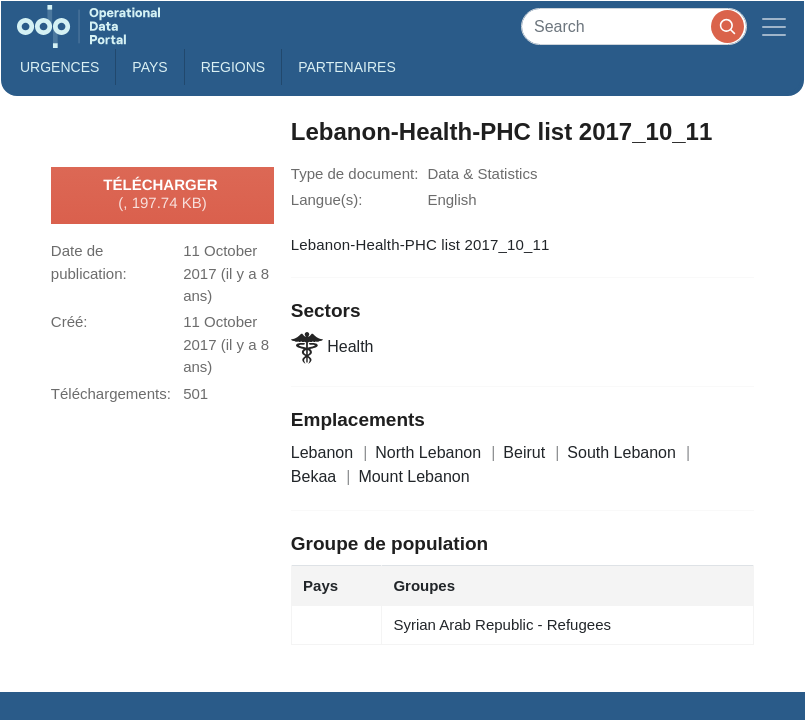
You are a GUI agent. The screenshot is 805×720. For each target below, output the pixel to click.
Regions (233, 67)
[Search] (634, 26)
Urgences (59, 67)
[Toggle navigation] (774, 26)
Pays (149, 67)
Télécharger (162, 195)
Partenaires (347, 67)
